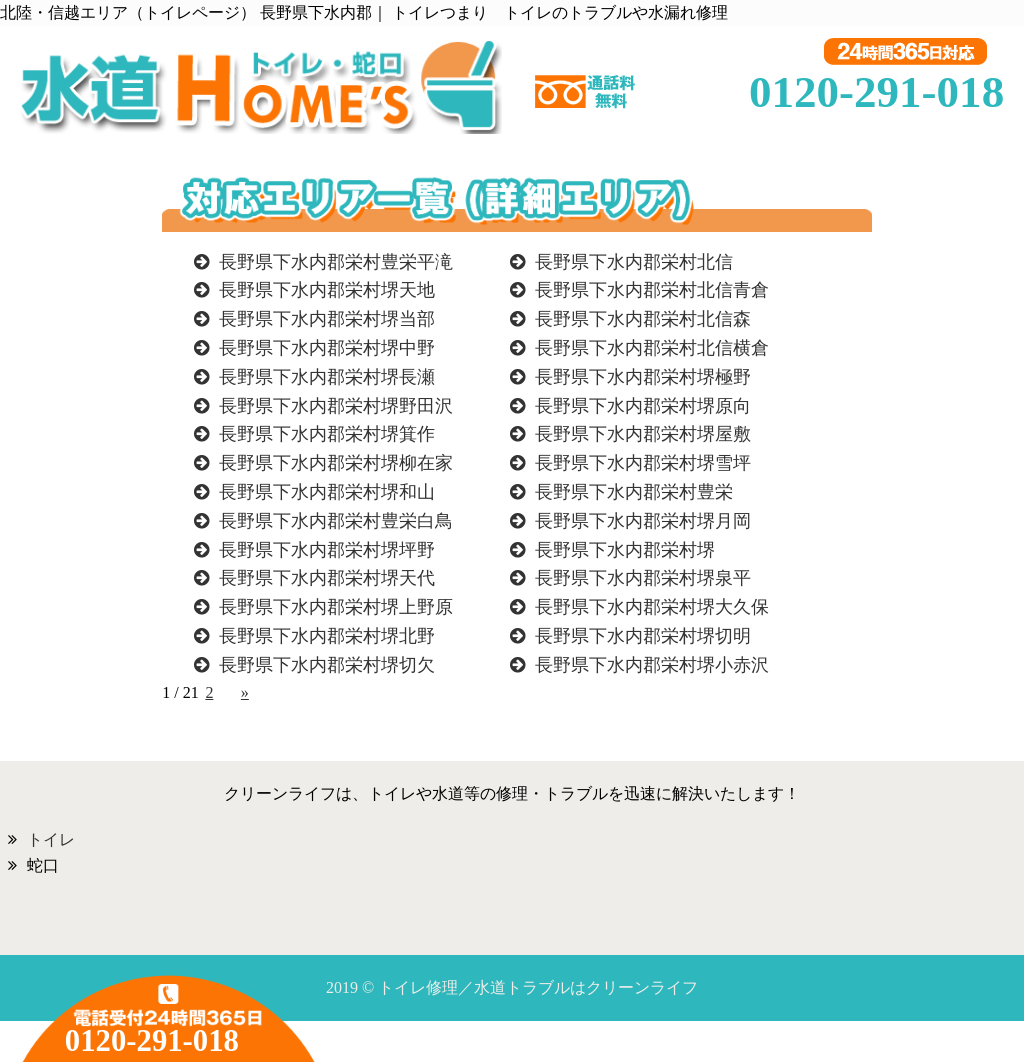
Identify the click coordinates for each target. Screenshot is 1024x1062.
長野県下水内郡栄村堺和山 (327, 492)
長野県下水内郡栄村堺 (625, 550)
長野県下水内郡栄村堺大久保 (652, 607)
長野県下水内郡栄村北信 (634, 262)
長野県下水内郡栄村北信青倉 (652, 290)
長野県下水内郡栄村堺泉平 (643, 578)
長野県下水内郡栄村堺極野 (643, 377)
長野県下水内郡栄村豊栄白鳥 (336, 521)
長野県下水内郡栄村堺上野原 (336, 607)
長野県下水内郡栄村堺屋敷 (643, 434)
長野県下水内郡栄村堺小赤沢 (652, 665)
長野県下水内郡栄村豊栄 (634, 492)
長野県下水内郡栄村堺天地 (327, 290)
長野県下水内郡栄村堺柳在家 (336, 463)
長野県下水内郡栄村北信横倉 (652, 348)
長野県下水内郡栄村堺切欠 (327, 665)
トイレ (51, 839)
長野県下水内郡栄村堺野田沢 (336, 406)
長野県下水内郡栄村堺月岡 (643, 521)
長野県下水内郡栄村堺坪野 (327, 550)
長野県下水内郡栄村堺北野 (327, 636)
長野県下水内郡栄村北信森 (643, 319)
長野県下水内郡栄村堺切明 (643, 636)
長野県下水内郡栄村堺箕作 (327, 434)
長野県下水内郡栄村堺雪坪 (643, 463)
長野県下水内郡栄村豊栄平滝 (336, 262)
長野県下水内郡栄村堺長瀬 (327, 377)
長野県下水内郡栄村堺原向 (643, 406)
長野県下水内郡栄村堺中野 (327, 348)
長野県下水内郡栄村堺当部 (327, 319)
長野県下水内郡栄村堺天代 (327, 578)
